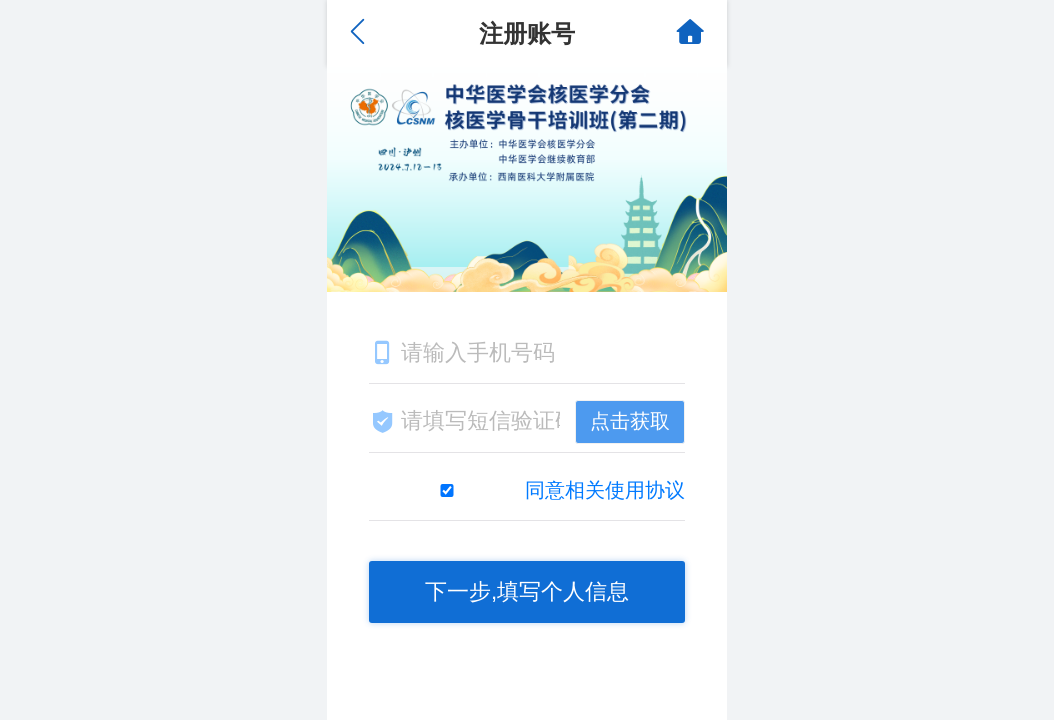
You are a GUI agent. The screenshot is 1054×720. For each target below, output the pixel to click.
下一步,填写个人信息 (527, 591)
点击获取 (630, 421)
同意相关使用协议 (605, 490)
